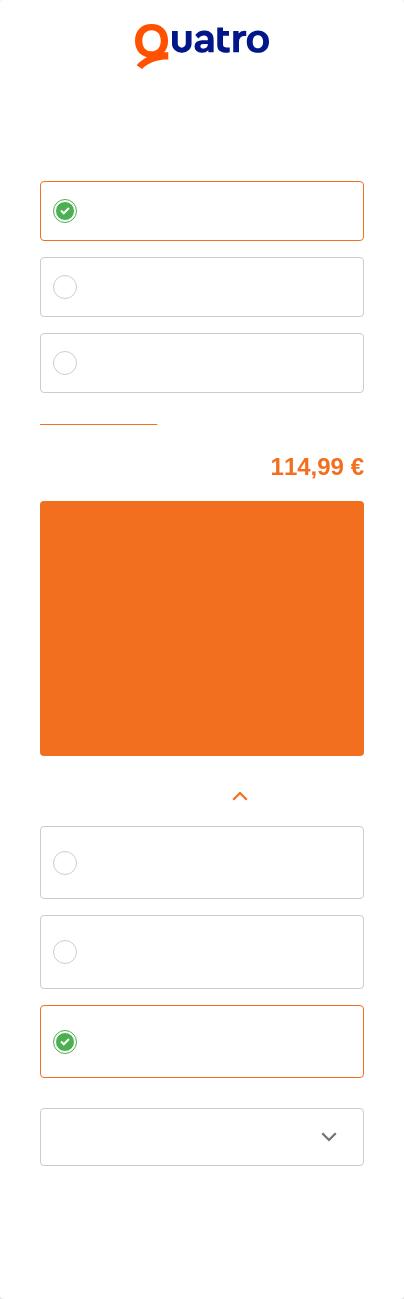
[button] (202, 796)
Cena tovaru (75, 463)
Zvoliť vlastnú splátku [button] (103, 419)
